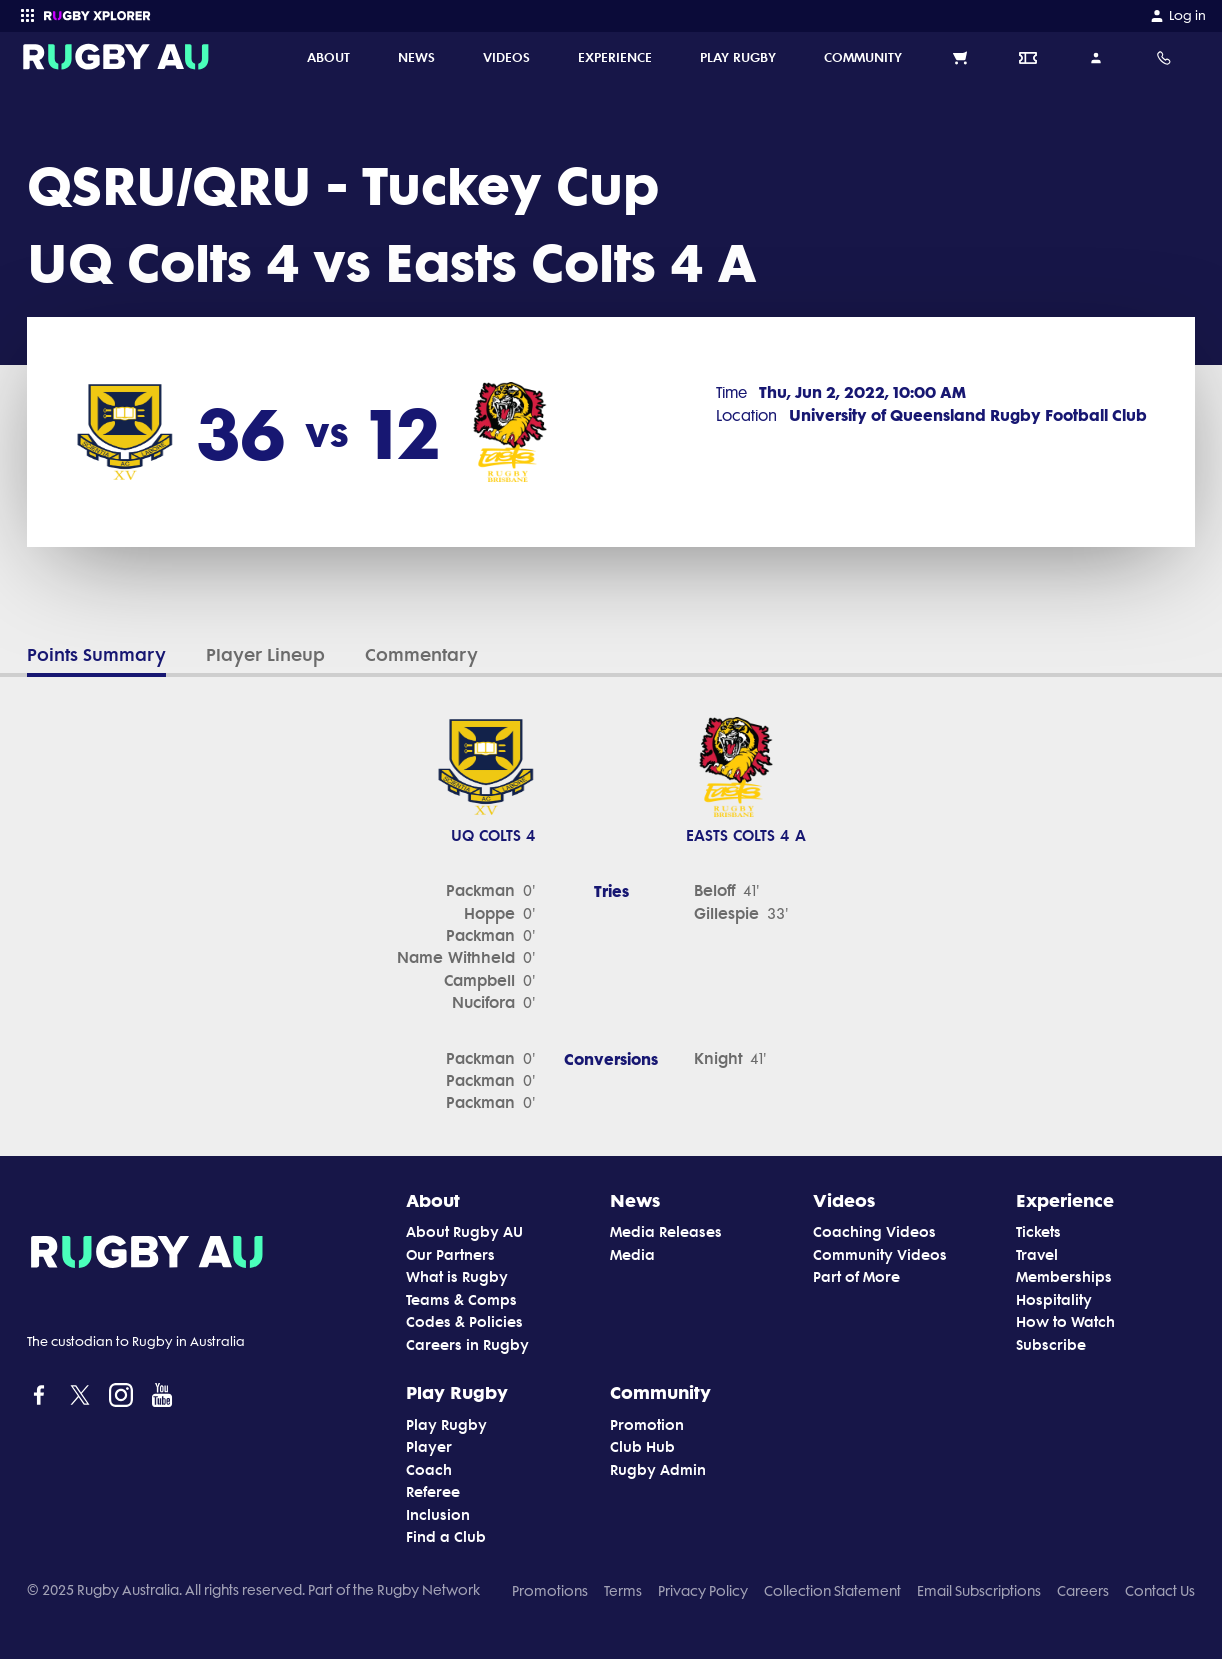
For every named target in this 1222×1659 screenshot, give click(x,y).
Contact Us (1160, 1591)
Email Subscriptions (979, 1591)
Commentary (421, 655)
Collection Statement (832, 1591)
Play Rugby (457, 1392)
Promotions (550, 1591)
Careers (1083, 1591)
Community (660, 1392)
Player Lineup (265, 655)
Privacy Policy (703, 1591)
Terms (623, 1591)
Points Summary (96, 655)
